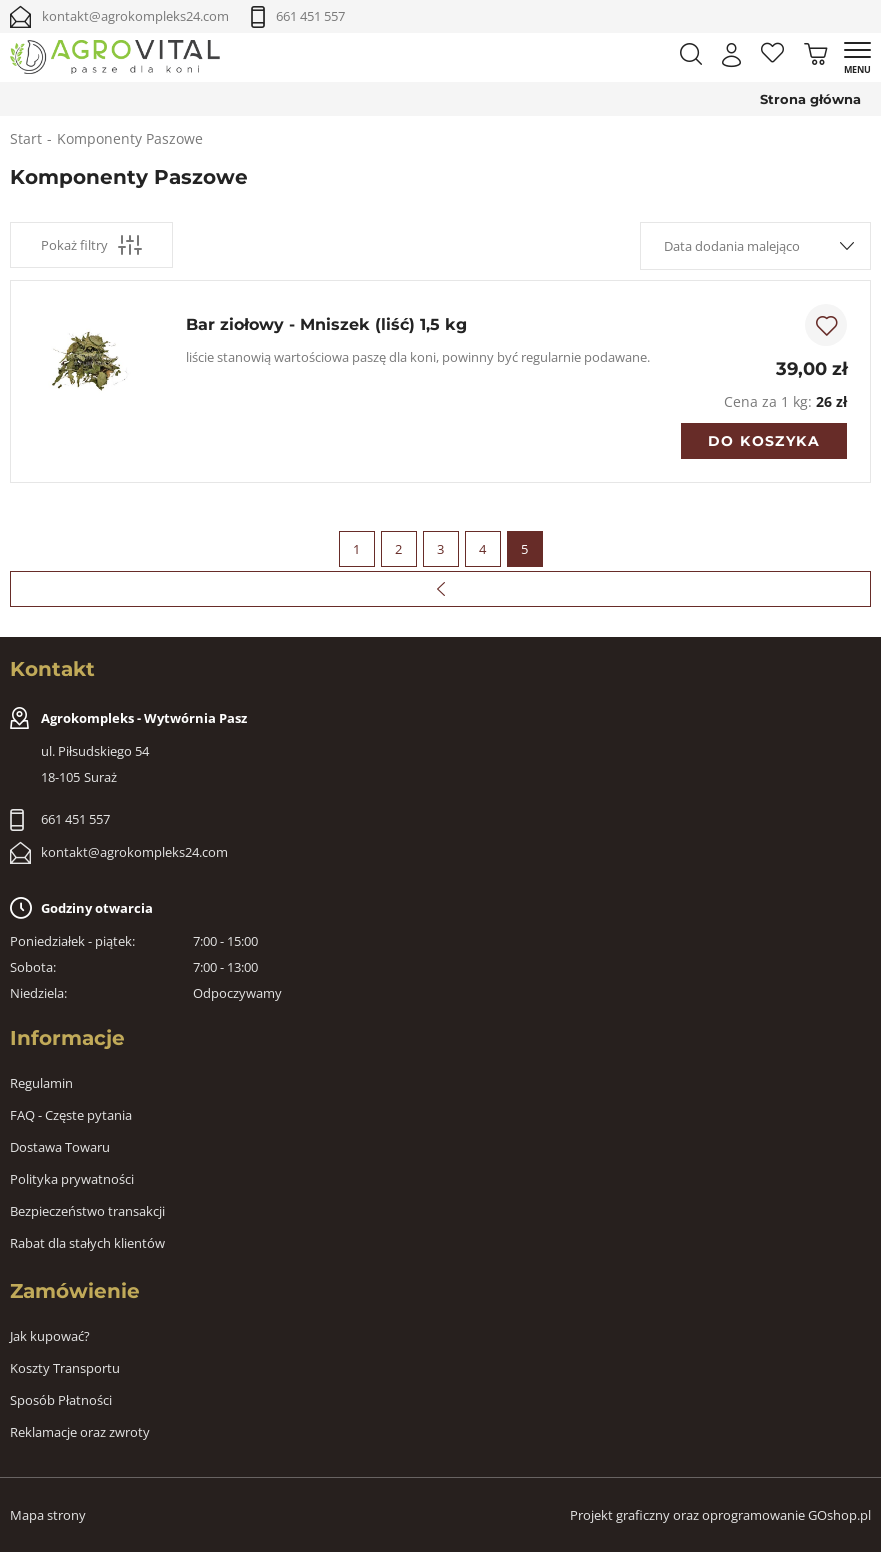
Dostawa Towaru (60, 1147)
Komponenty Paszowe (130, 138)
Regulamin (41, 1083)
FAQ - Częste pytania (71, 1115)
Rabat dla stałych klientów (87, 1243)
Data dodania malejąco (732, 246)
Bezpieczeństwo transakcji (87, 1211)
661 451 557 (310, 16)
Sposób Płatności (61, 1400)
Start (26, 138)
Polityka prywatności (72, 1179)
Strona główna (810, 99)
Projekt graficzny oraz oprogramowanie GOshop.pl (720, 1515)
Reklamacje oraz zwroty (80, 1432)
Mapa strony (48, 1515)
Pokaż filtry (91, 245)
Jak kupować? (50, 1336)
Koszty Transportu (65, 1368)
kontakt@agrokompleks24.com (135, 16)
